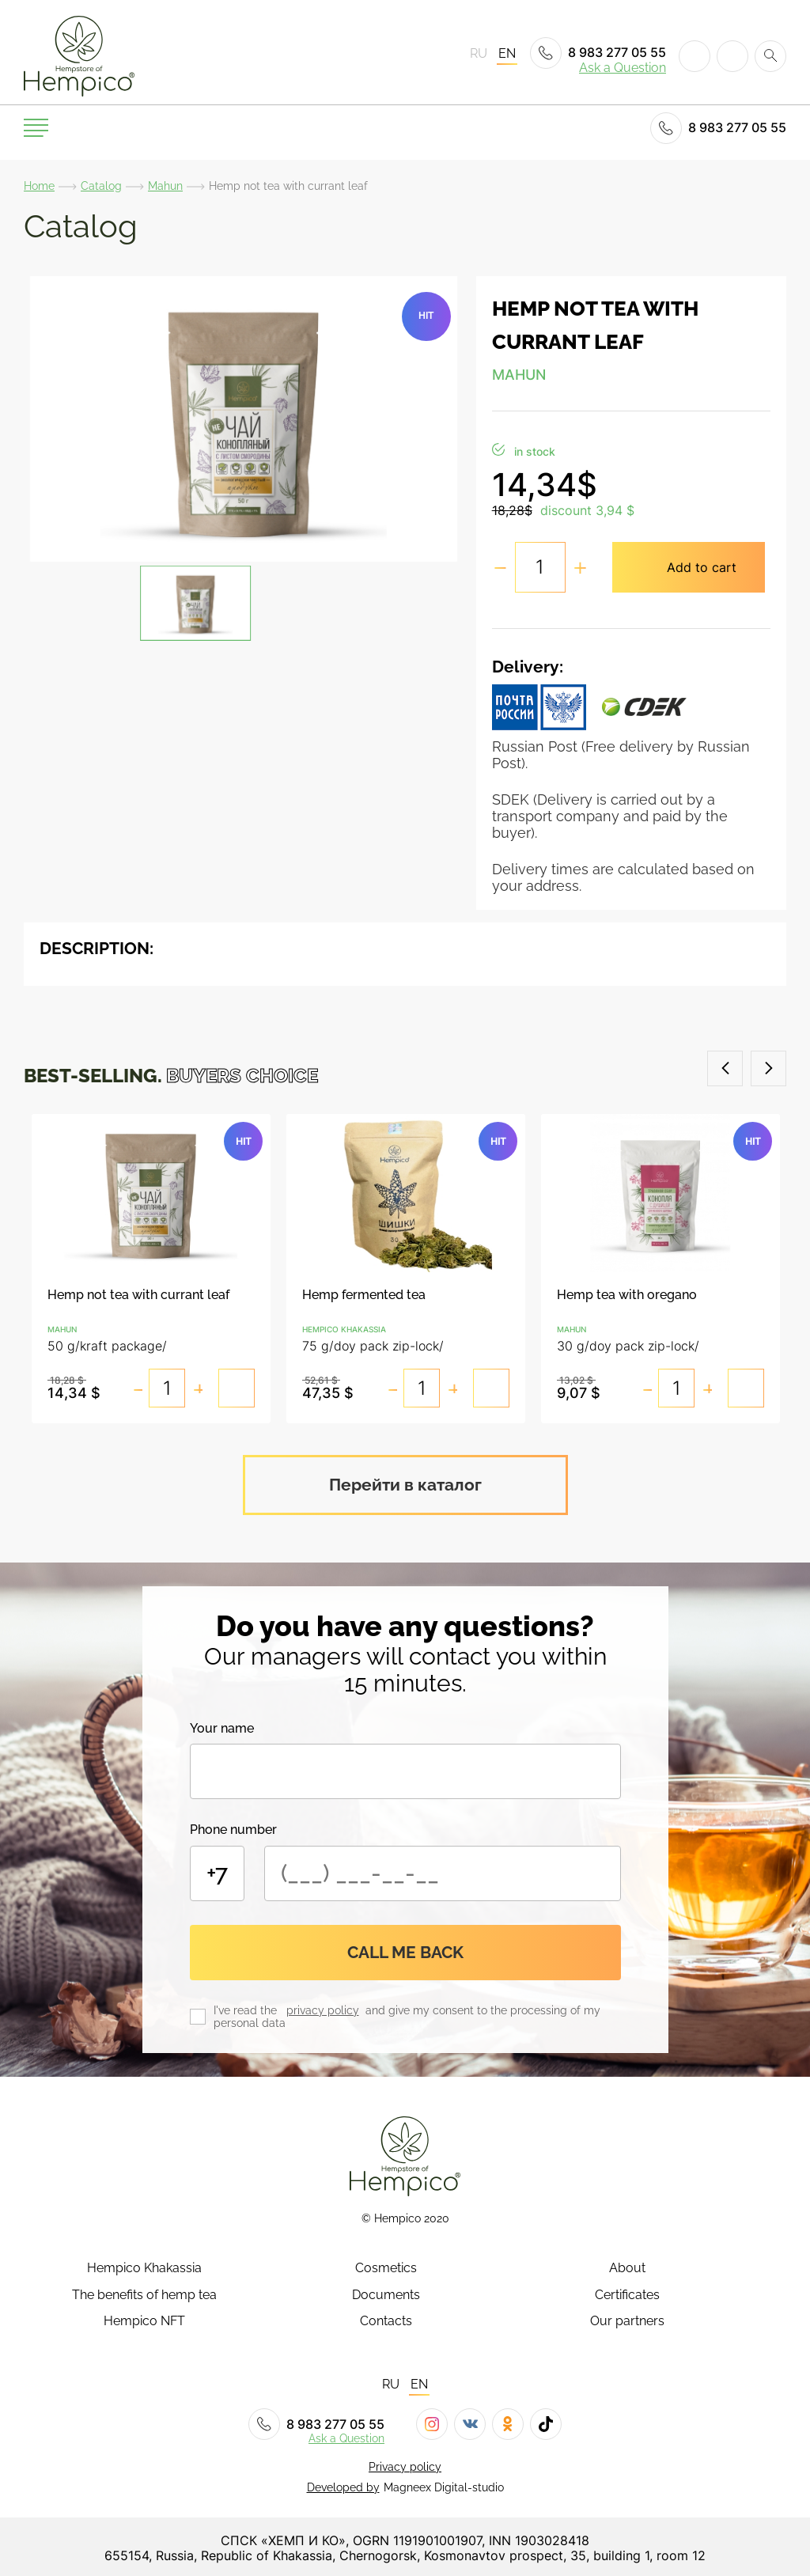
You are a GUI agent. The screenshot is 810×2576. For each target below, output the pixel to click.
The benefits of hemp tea (144, 2293)
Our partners (627, 2319)
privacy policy (322, 2008)
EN (507, 54)
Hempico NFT (144, 2319)
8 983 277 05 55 (598, 53)
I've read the (248, 2008)
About (627, 2267)
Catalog (101, 186)
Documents (386, 2293)
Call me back (405, 1950)
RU (478, 54)
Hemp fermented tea (364, 1295)
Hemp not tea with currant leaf (138, 1295)
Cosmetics (386, 2267)
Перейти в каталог (405, 1482)
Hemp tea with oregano (627, 1295)
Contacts (386, 2319)
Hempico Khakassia (144, 2267)
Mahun (165, 186)
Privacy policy (405, 2464)
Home (39, 186)
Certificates (627, 2293)
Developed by (343, 2485)
